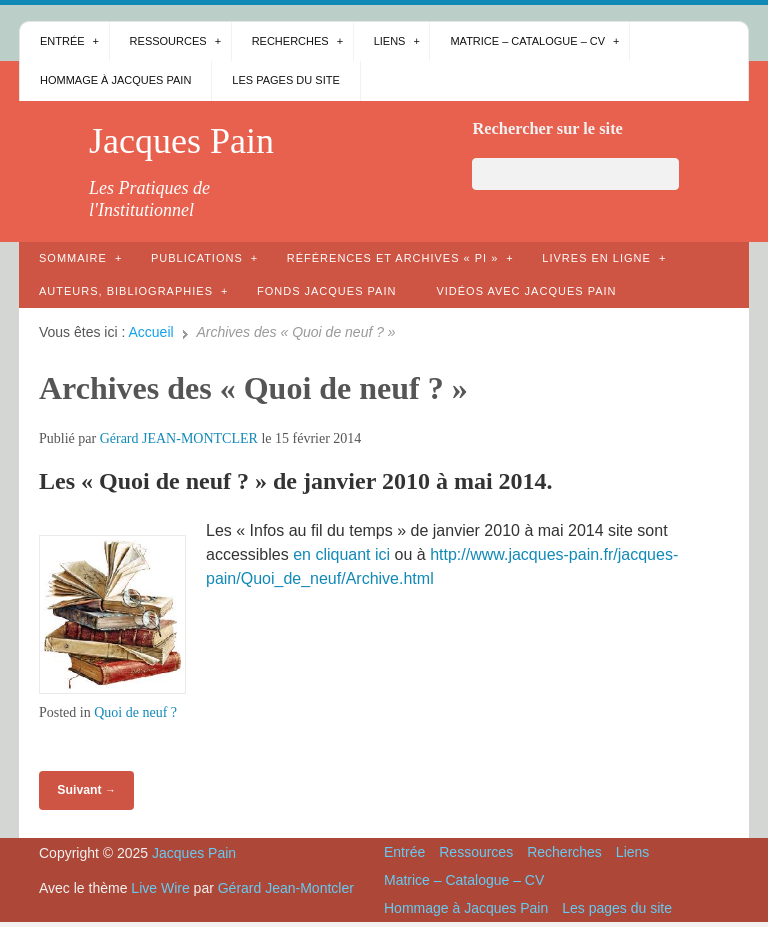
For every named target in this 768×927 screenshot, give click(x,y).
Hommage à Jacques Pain (115, 80)
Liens (390, 41)
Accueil (151, 332)
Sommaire (73, 258)
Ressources (168, 41)
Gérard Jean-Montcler (286, 888)
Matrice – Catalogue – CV (527, 41)
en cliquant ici (341, 554)
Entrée (62, 41)
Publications (197, 258)
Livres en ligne (596, 258)
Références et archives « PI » (393, 258)
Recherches (290, 41)
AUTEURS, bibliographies (126, 291)
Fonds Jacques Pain (326, 291)
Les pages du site (285, 80)
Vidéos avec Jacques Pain (526, 291)
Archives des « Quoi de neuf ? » (253, 388)
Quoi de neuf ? (135, 712)
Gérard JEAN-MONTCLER (179, 438)
